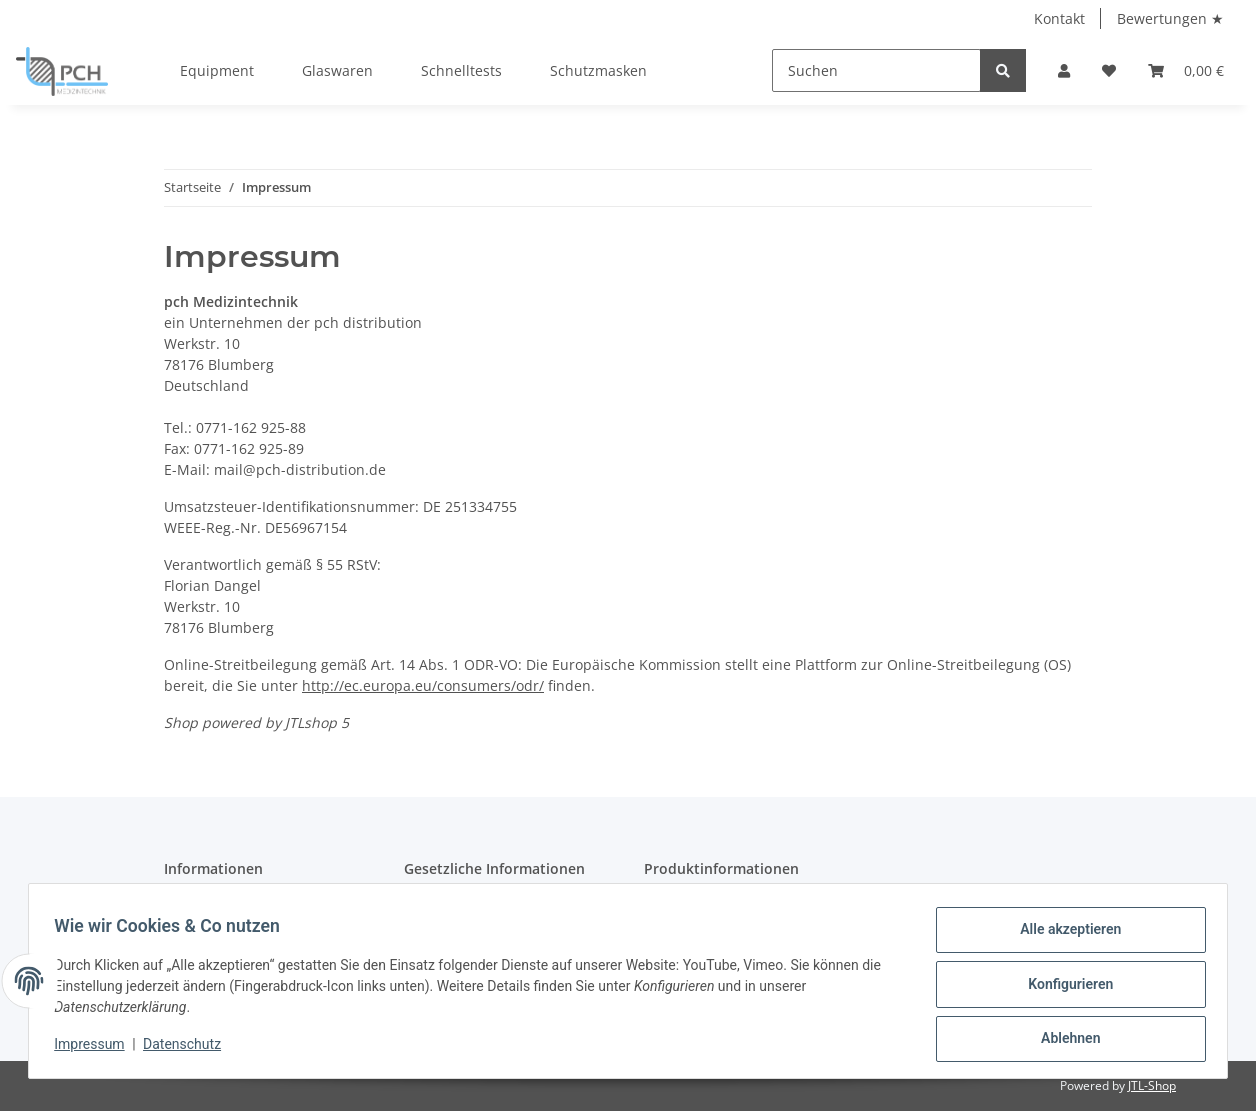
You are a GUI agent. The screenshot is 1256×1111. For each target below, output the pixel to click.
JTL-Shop (1152, 1085)
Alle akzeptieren (1063, 936)
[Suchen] (876, 70)
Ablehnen (1063, 1040)
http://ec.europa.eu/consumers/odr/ (423, 685)
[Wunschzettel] (1109, 70)
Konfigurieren (1063, 988)
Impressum (96, 1049)
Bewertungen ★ (1170, 18)
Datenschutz (189, 1049)
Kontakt (1059, 18)
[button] (1064, 70)
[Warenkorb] (1186, 70)
